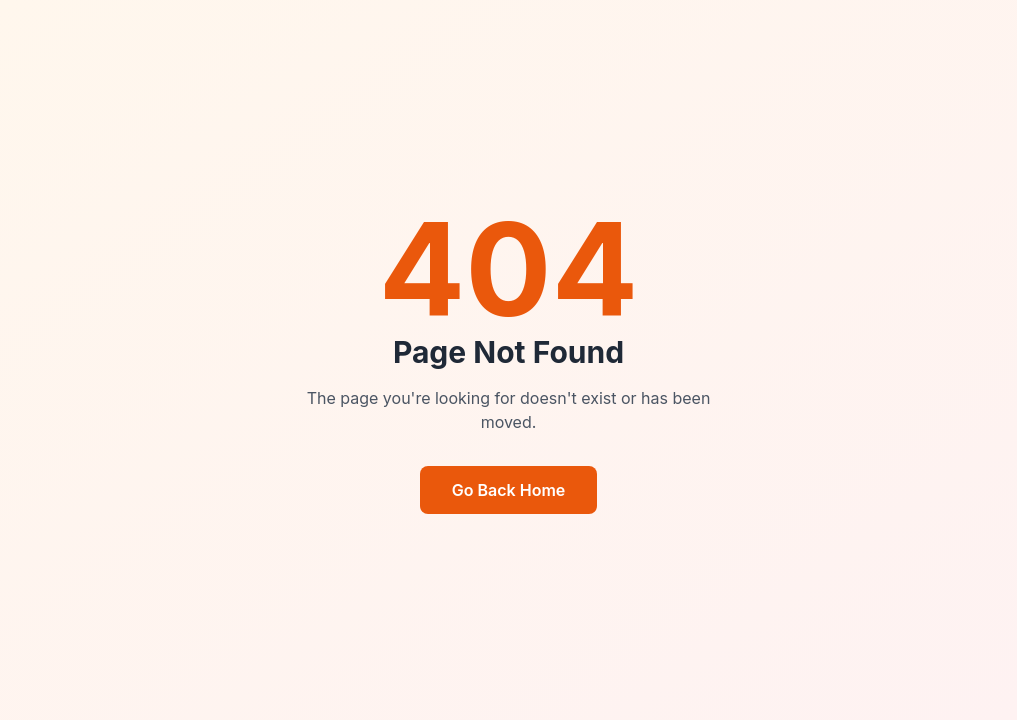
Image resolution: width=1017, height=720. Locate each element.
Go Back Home (509, 490)
